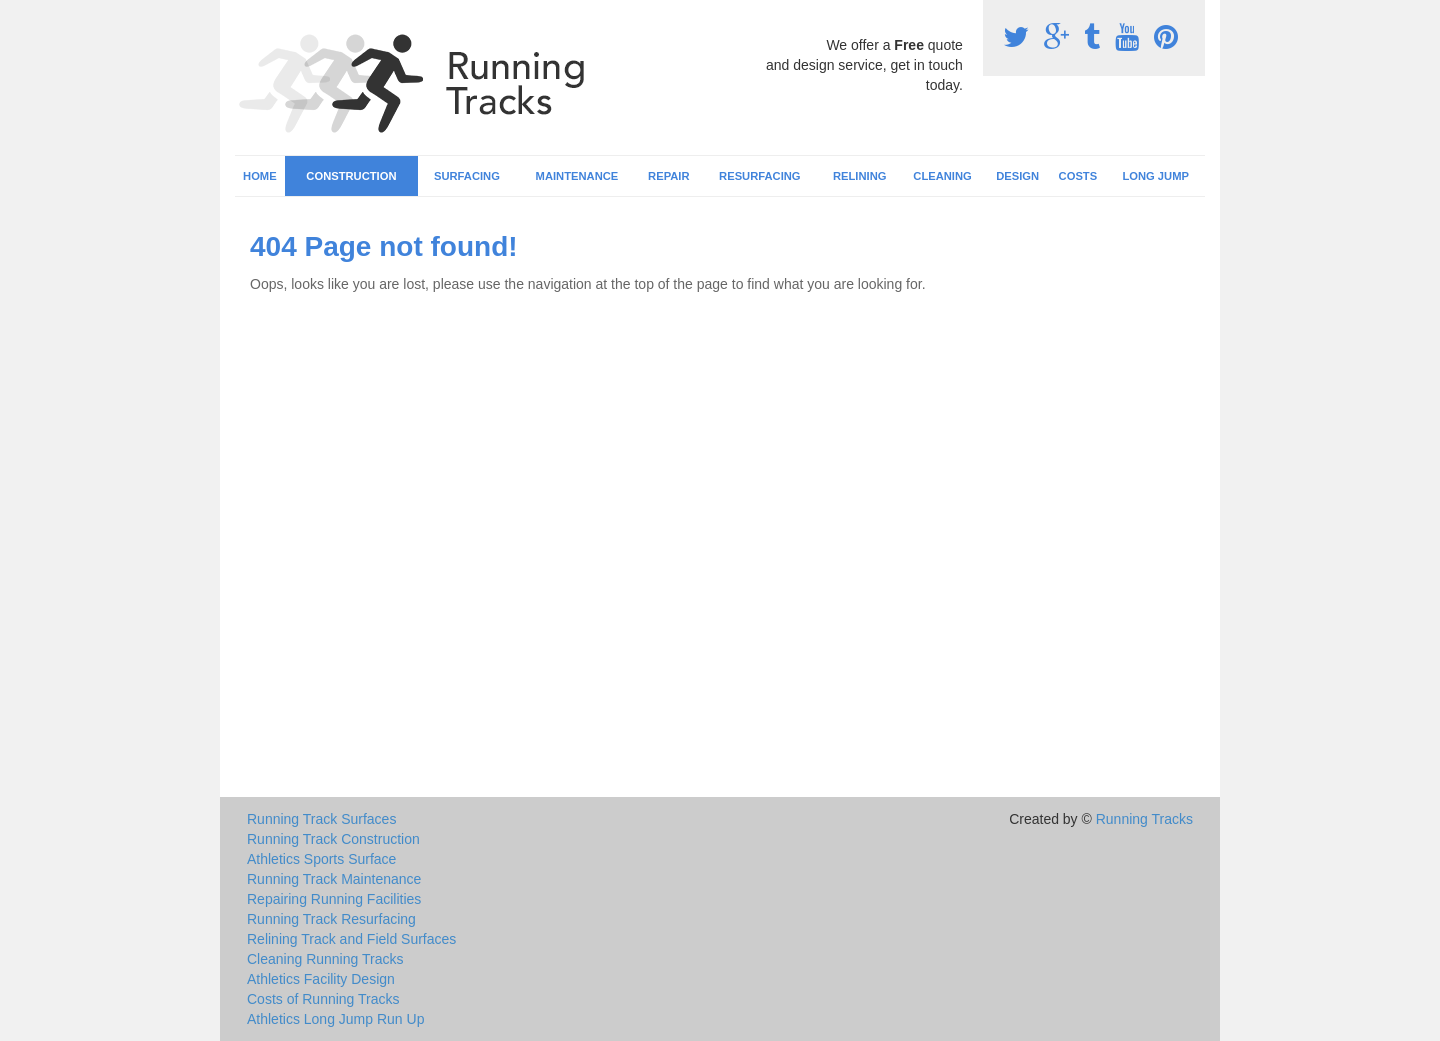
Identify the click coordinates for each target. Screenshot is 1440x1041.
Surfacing (467, 176)
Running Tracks (1144, 819)
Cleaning (942, 176)
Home (260, 176)
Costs (1078, 176)
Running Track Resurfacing (331, 919)
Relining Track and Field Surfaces (351, 939)
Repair (668, 176)
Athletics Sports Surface (321, 859)
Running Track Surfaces (321, 819)
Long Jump (1155, 176)
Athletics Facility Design (321, 979)
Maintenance (577, 176)
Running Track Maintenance (334, 879)
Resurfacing (759, 176)
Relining (859, 176)
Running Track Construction (333, 839)
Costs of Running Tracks (323, 999)
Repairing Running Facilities (334, 899)
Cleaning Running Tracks (325, 959)
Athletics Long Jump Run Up (335, 1019)
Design (1017, 176)
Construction (351, 176)
